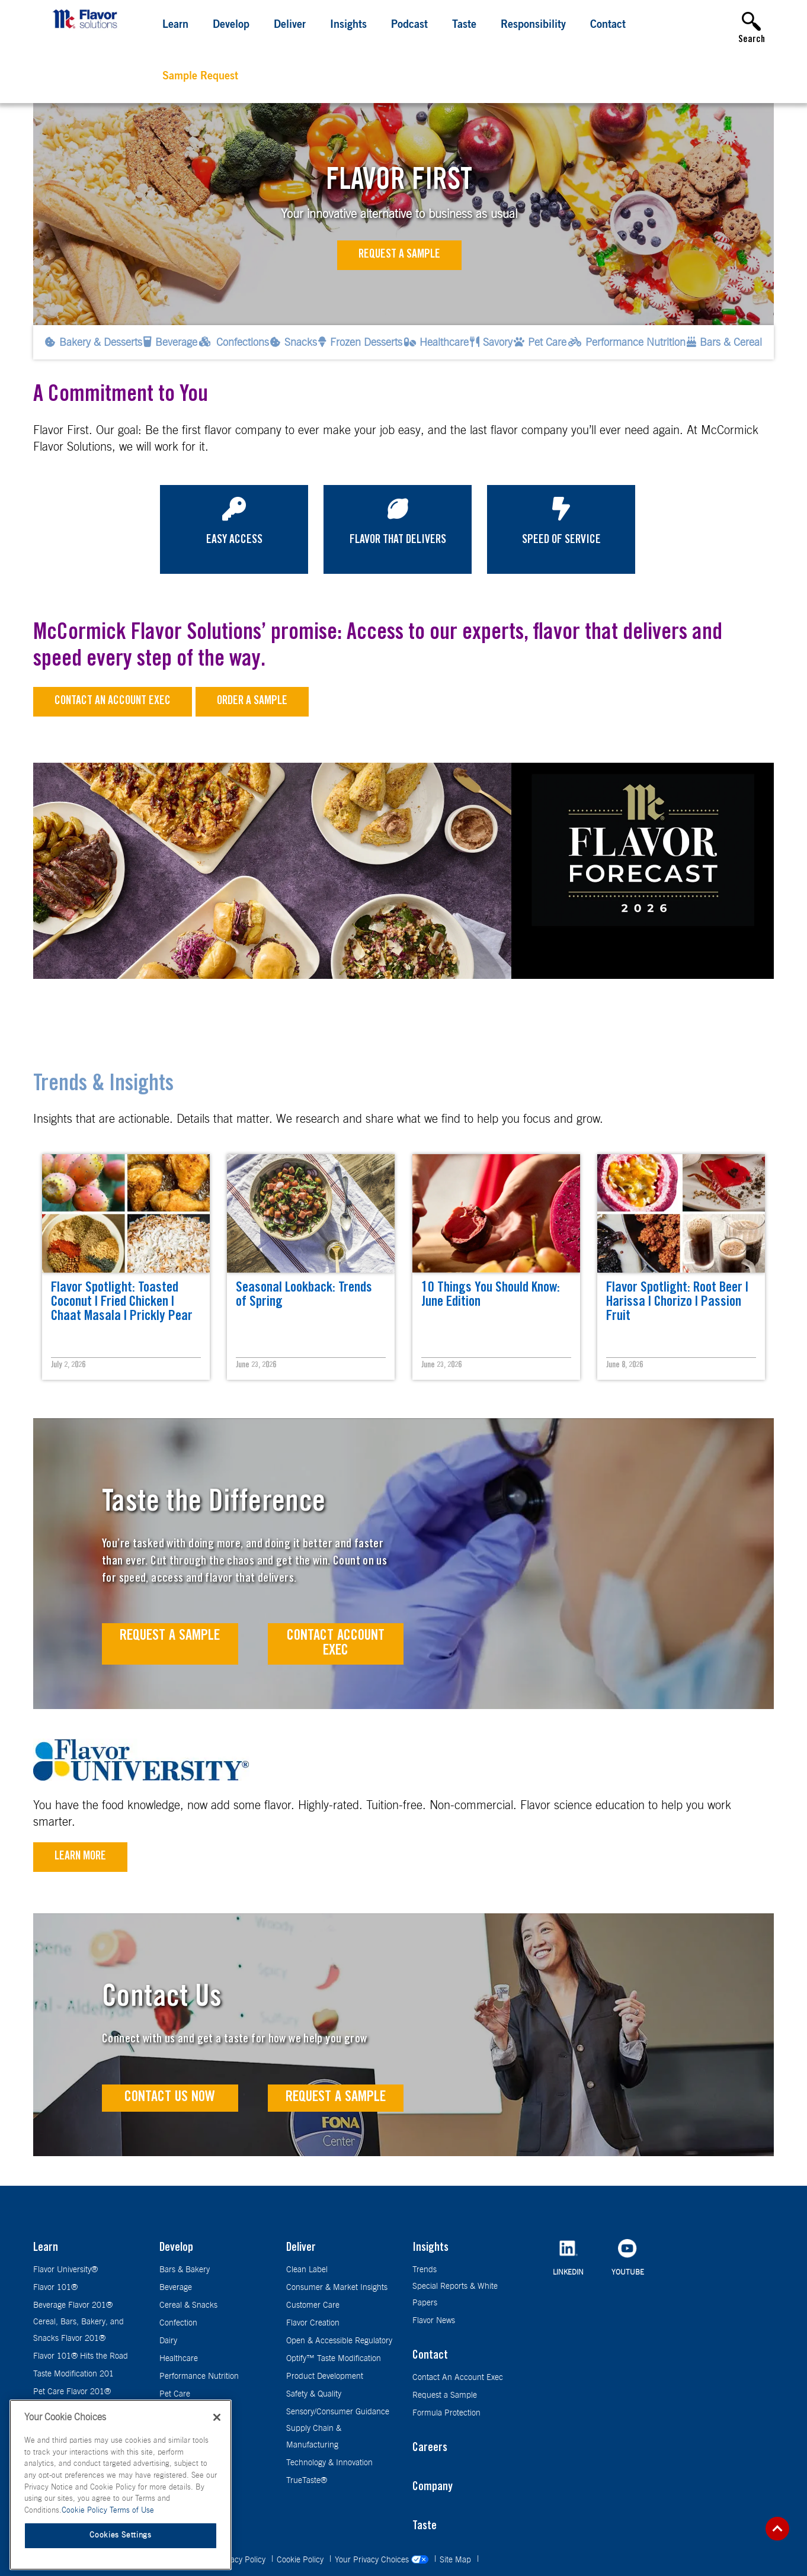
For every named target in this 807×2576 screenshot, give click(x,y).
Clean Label (307, 2270)
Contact (608, 25)
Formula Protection (446, 2413)
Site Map (456, 2560)
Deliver (290, 25)
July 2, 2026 (68, 1365)
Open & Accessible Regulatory (339, 2341)
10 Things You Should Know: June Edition (490, 1295)
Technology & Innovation (329, 2463)
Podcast (409, 25)
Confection (178, 2323)
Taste (464, 25)
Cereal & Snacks (188, 2305)
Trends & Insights (103, 1085)
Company (432, 2488)
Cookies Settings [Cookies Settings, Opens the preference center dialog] (120, 2536)
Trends (424, 2270)
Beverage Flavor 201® (73, 2305)
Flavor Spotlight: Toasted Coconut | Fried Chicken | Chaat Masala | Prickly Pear (122, 1302)
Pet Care (174, 2394)
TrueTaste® (306, 2481)
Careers (429, 2449)
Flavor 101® (55, 2287)
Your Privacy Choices (383, 2560)
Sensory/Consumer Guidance (337, 2412)
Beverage (175, 2287)
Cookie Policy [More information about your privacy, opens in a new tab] (86, 2511)
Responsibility (533, 25)
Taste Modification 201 (73, 2374)
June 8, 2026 (624, 1365)
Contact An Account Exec (457, 2377)
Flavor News (433, 2321)
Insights (348, 25)
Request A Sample (170, 1636)
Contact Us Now (169, 2097)
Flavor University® (65, 2270)
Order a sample (252, 702)
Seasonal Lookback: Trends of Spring (304, 1295)
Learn (175, 25)
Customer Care (313, 2305)
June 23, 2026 (256, 1365)
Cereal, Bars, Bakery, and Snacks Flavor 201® (78, 2330)
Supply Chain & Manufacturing (313, 2436)
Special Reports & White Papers (455, 2294)
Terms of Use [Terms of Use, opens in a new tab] (132, 2511)
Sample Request (200, 77)
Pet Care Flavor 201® (72, 2392)
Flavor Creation (313, 2323)
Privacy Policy (242, 2560)
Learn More (80, 1857)
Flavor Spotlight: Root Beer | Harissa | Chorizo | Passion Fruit (677, 1302)
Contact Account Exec (336, 1644)
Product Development (324, 2376)
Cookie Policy (301, 2560)
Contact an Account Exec (113, 702)
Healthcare (178, 2359)
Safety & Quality (313, 2394)
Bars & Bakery (184, 2270)
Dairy (168, 2341)
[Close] (217, 2418)
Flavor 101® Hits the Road (80, 2356)
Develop (231, 25)
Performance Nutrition (199, 2376)
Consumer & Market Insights (337, 2287)
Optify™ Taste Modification (333, 2359)
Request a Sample (399, 255)
